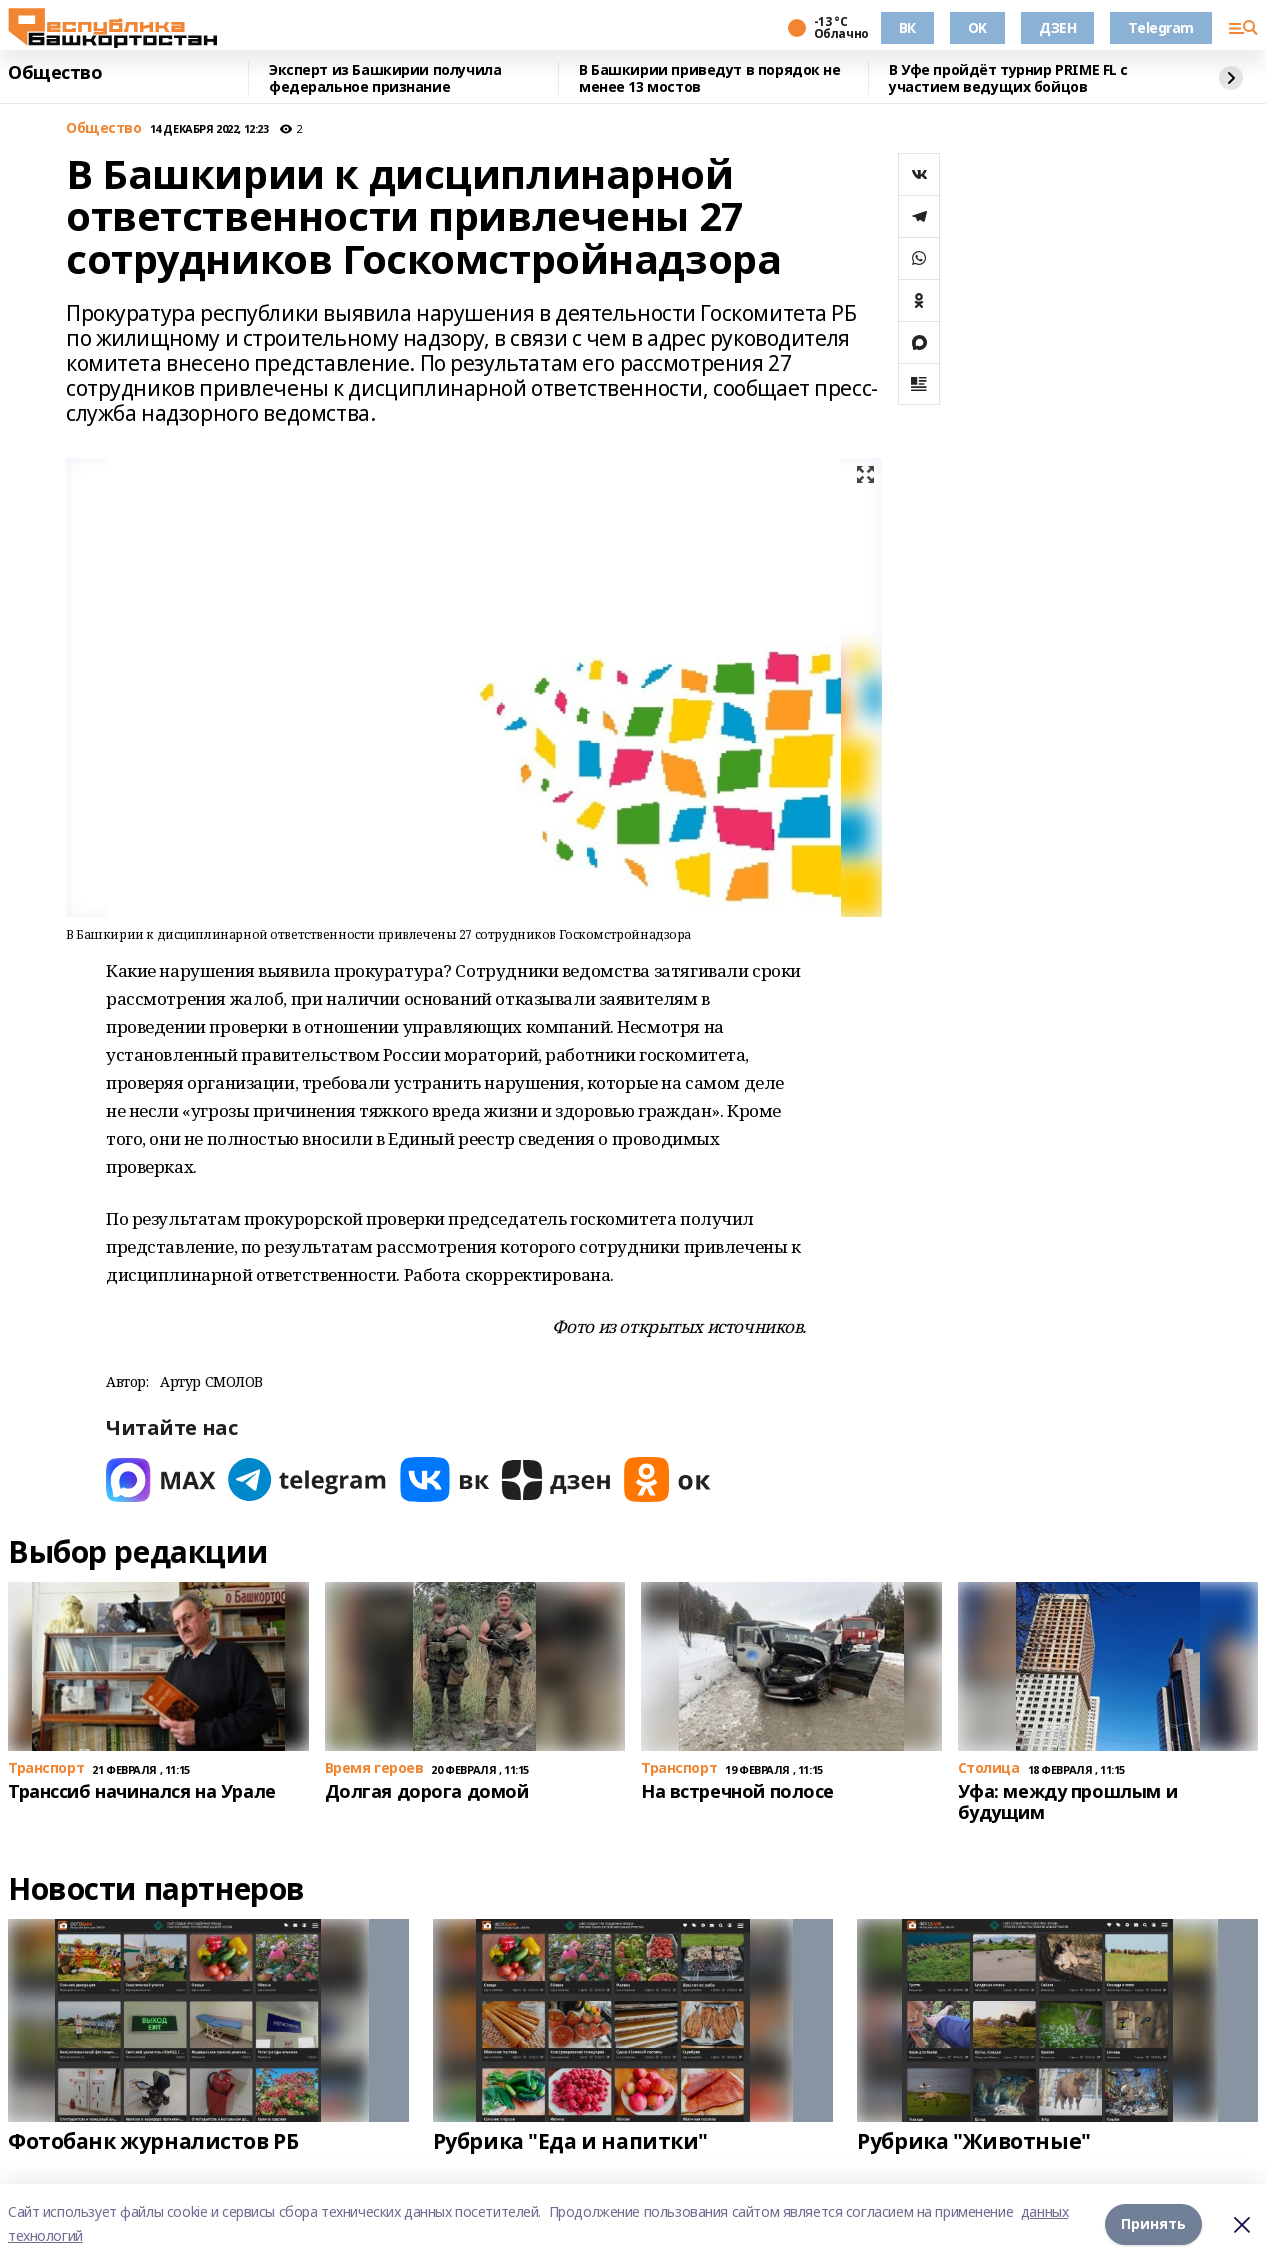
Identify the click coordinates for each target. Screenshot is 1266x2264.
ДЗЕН (1057, 27)
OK (977, 27)
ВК (907, 27)
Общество (55, 73)
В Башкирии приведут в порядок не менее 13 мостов (710, 78)
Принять (1153, 2223)
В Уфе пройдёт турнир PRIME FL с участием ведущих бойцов (1008, 78)
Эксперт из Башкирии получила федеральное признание (385, 78)
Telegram (1161, 27)
